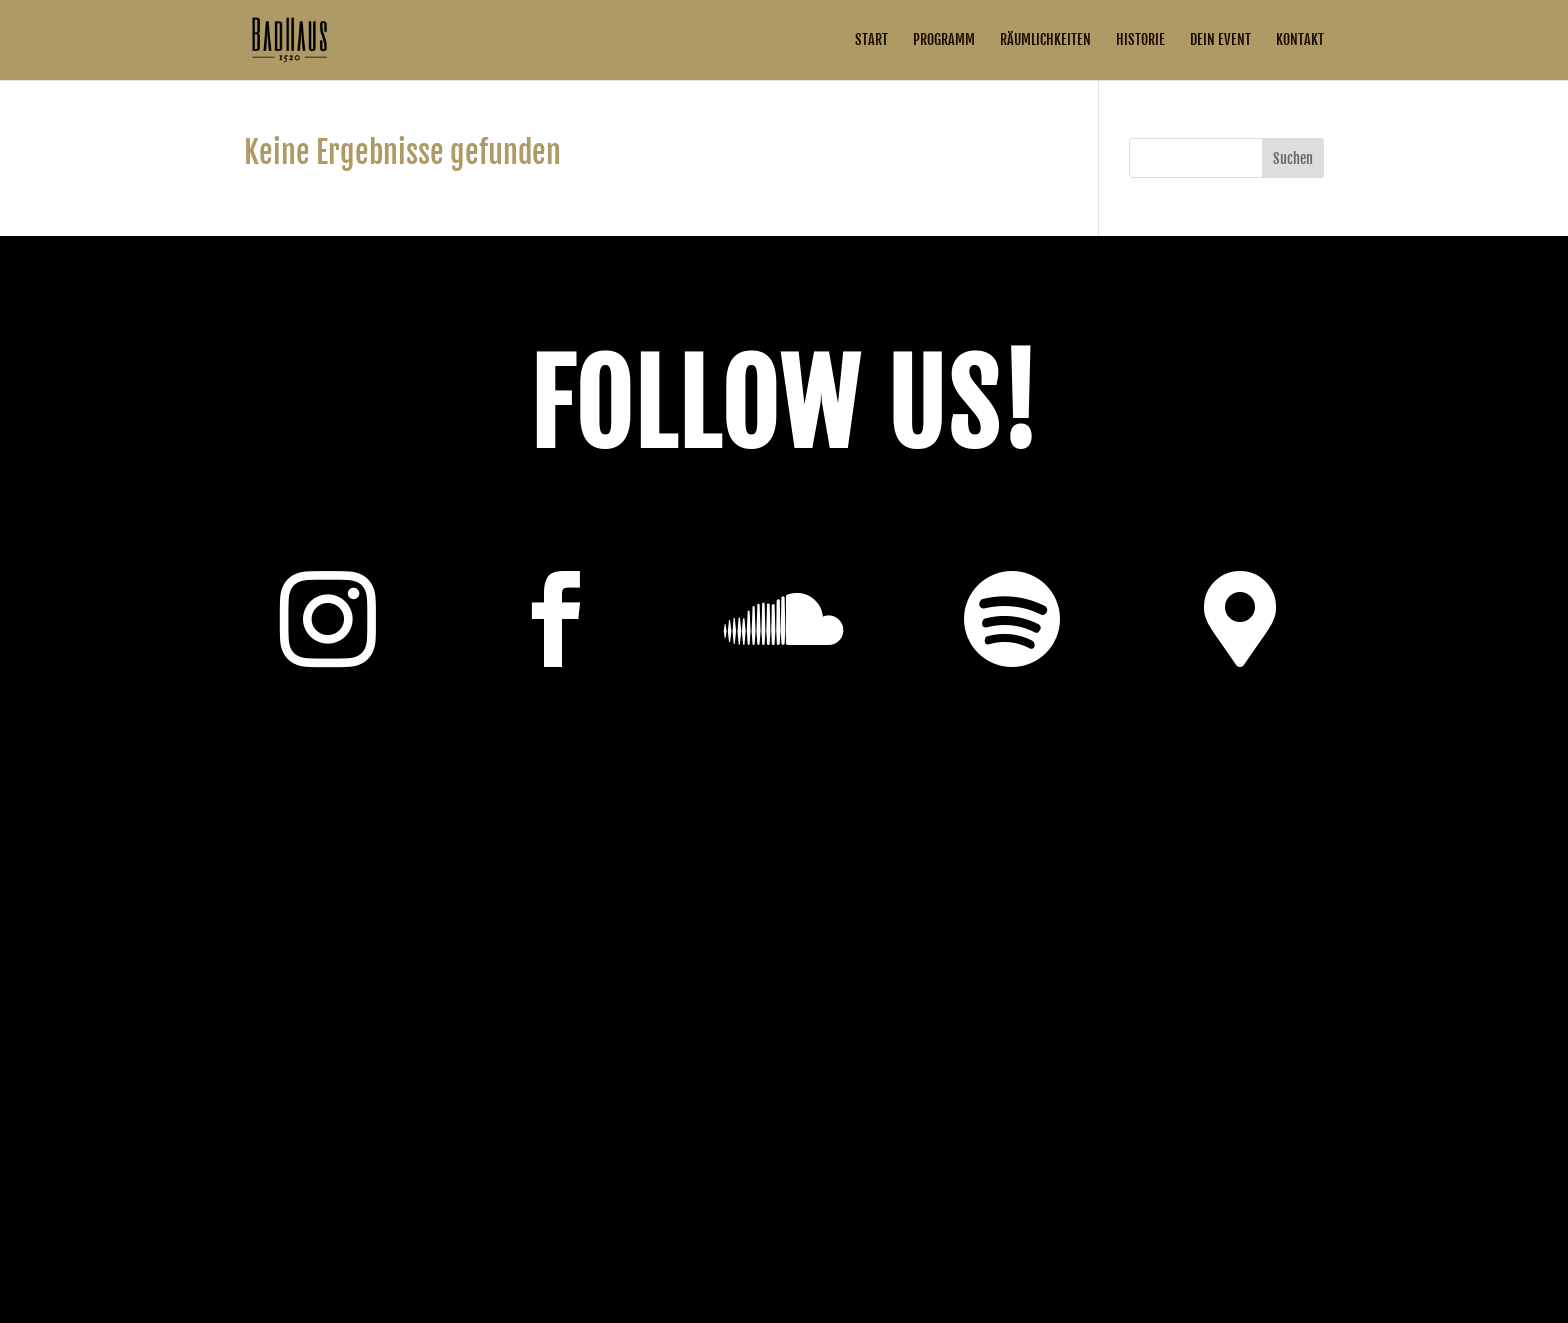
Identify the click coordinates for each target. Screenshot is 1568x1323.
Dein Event (1220, 40)
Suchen (1293, 158)
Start (871, 40)
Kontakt (1300, 40)
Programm (944, 40)
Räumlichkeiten (1045, 40)
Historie (1140, 40)
